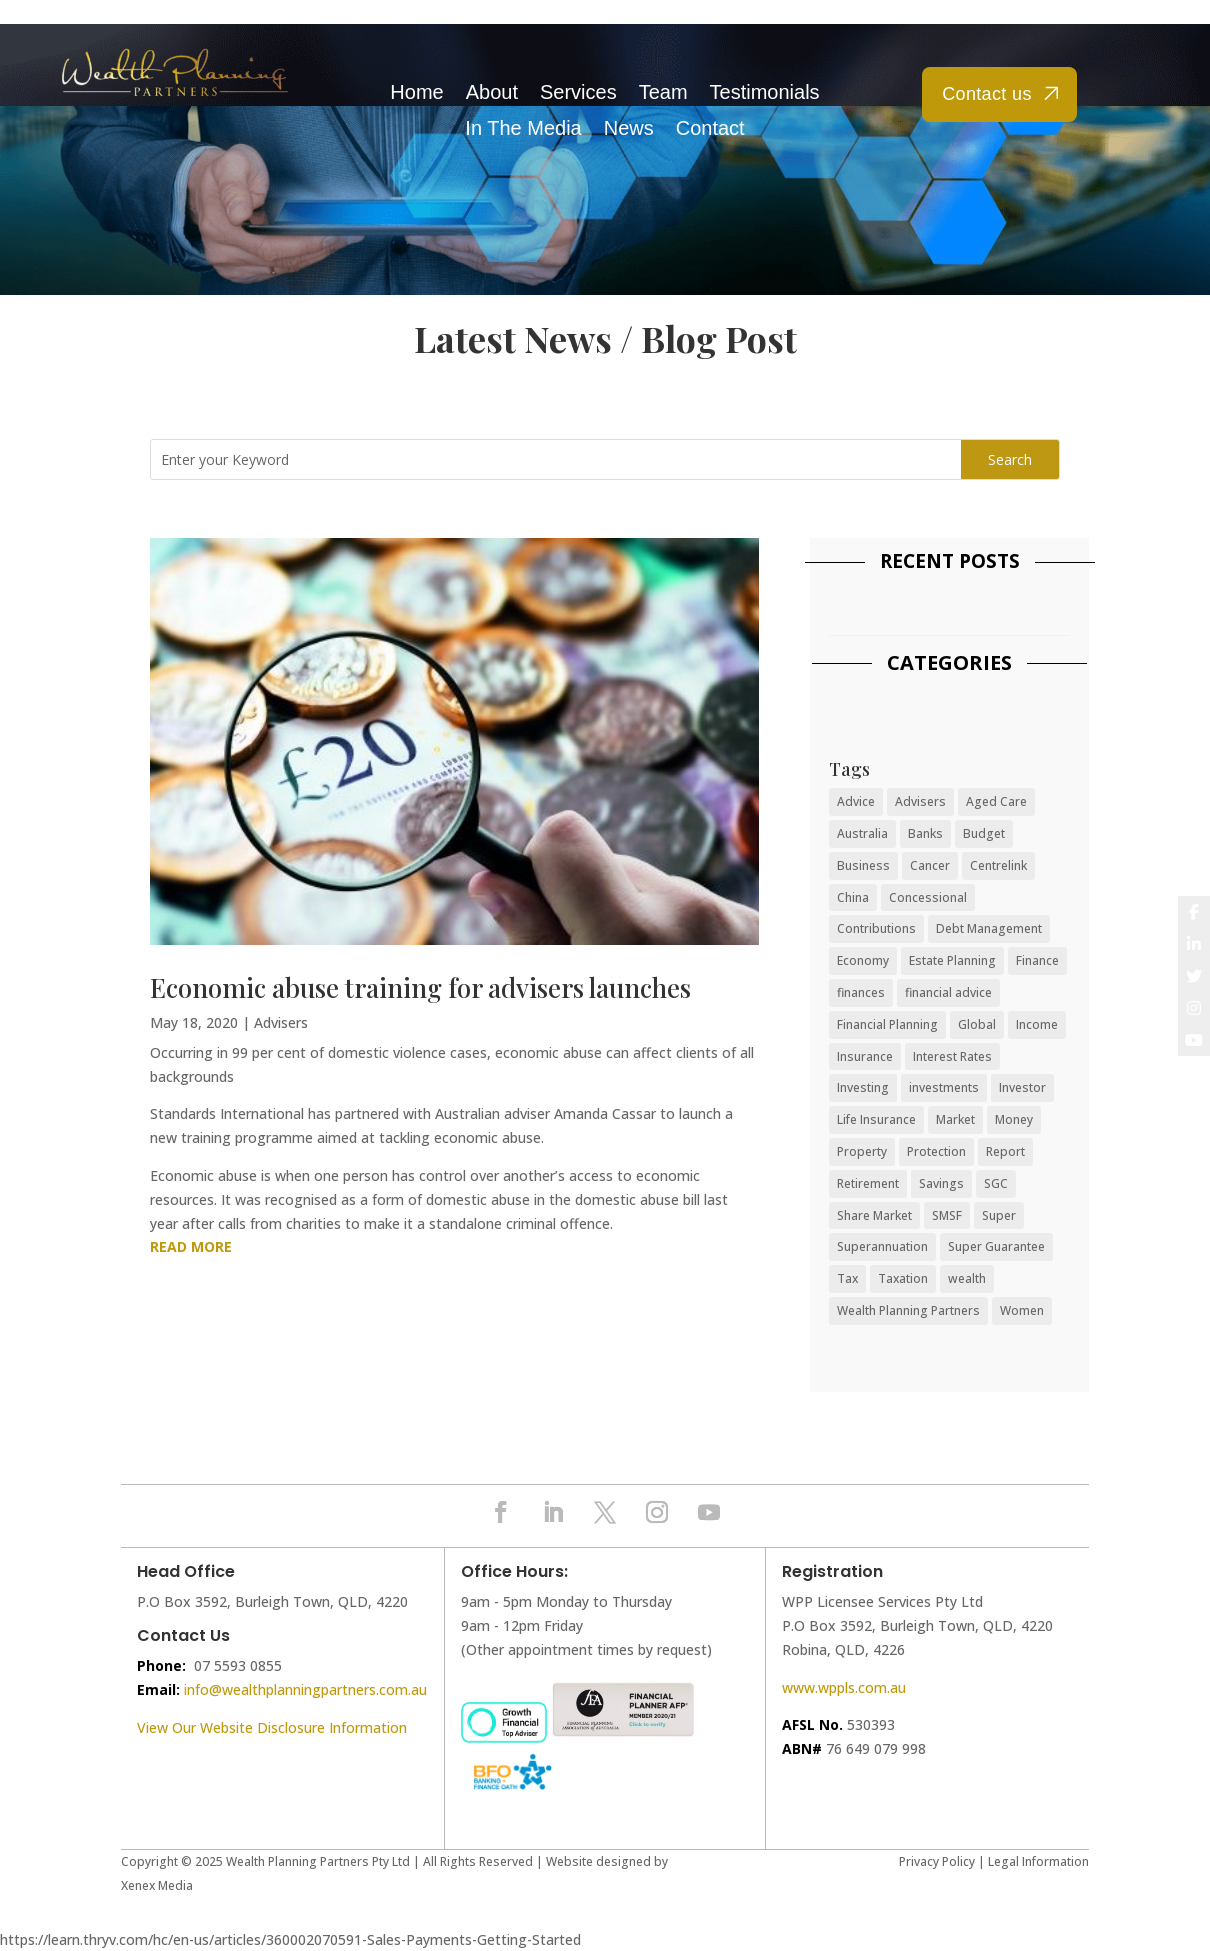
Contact (710, 128)
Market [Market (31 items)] (955, 1119)
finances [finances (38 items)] (861, 992)
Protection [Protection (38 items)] (936, 1151)
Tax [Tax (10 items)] (847, 1278)
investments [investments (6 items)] (944, 1087)
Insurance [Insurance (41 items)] (865, 1056)
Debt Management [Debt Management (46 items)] (989, 928)
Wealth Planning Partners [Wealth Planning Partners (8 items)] (908, 1310)
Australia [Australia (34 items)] (862, 833)
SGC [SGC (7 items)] (996, 1183)
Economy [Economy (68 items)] (863, 960)
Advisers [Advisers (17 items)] (920, 801)
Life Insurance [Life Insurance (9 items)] (876, 1119)
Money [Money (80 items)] (1014, 1119)
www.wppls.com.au (844, 1687)
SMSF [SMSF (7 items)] (947, 1215)
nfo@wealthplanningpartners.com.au (307, 1689)
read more (191, 1246)
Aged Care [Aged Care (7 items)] (996, 801)
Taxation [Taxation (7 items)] (903, 1278)
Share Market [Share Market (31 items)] (874, 1215)
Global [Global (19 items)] (977, 1024)
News (629, 128)
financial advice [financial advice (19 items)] (948, 992)
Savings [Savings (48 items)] (941, 1183)
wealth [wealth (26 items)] (967, 1278)
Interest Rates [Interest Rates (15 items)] (952, 1056)
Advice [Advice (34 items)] (856, 801)
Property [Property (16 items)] (862, 1151)
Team (663, 92)
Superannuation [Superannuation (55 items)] (882, 1246)
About (492, 92)
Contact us (987, 94)
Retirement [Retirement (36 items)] (868, 1183)
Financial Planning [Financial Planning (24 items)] (887, 1024)
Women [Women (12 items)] (1022, 1310)
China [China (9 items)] (853, 897)
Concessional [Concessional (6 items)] (928, 897)
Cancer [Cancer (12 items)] (930, 865)
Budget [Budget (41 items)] (984, 833)
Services (578, 92)
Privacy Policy (937, 1861)
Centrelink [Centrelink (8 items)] (998, 865)
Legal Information (1038, 1861)
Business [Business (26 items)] (863, 865)
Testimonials (765, 92)
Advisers (281, 1022)
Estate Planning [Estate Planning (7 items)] (952, 960)
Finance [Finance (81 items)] (1037, 960)
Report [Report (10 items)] (1005, 1151)
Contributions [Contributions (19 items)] (876, 928)
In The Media (523, 128)
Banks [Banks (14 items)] (925, 833)
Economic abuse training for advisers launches (420, 987)
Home (416, 92)
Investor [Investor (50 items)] (1022, 1087)
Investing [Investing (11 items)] (863, 1087)
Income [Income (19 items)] (1037, 1024)
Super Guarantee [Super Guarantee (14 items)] (996, 1246)
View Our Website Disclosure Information (274, 1727)
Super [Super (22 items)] (999, 1215)
